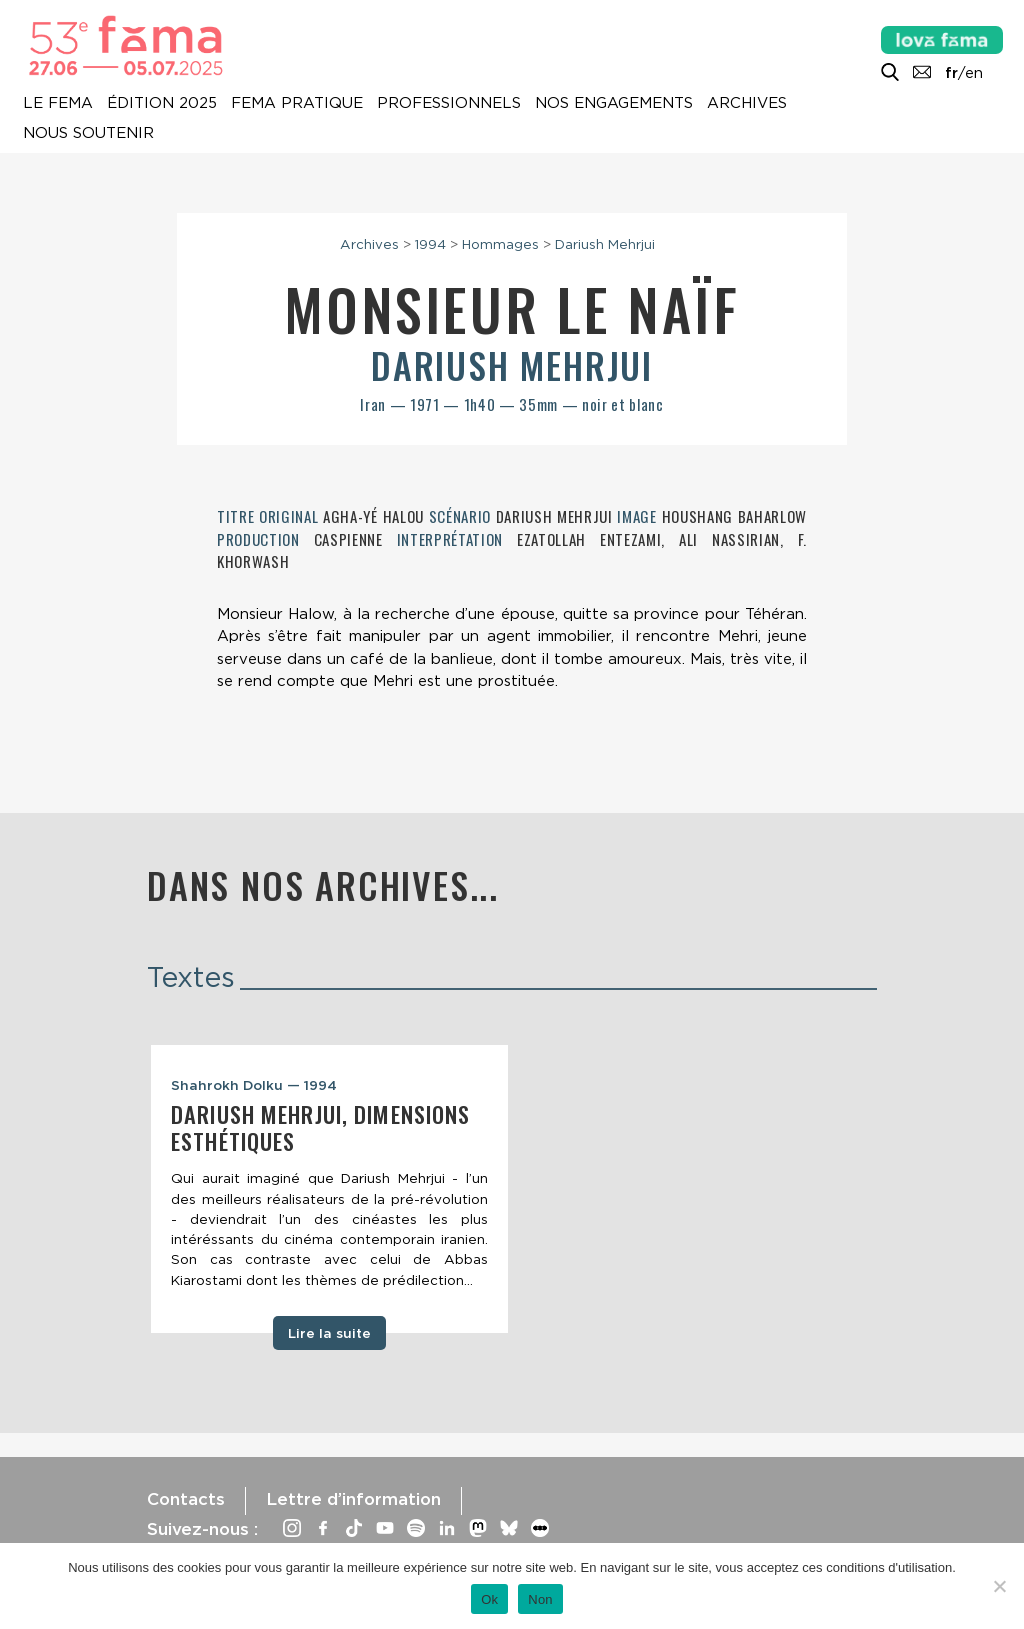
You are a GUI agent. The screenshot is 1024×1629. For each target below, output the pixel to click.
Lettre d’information (353, 1499)
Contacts (186, 1499)
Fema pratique (297, 103)
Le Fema (58, 103)
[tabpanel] (329, 1189)
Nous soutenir (88, 133)
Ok (489, 1599)
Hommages (500, 244)
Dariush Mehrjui (605, 244)
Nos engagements (614, 103)
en (974, 73)
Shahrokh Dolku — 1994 (254, 1085)
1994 (430, 244)
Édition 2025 (162, 103)
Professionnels (449, 103)
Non (540, 1599)
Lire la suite (329, 1333)
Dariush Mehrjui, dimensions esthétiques (320, 1127)
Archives (747, 103)
